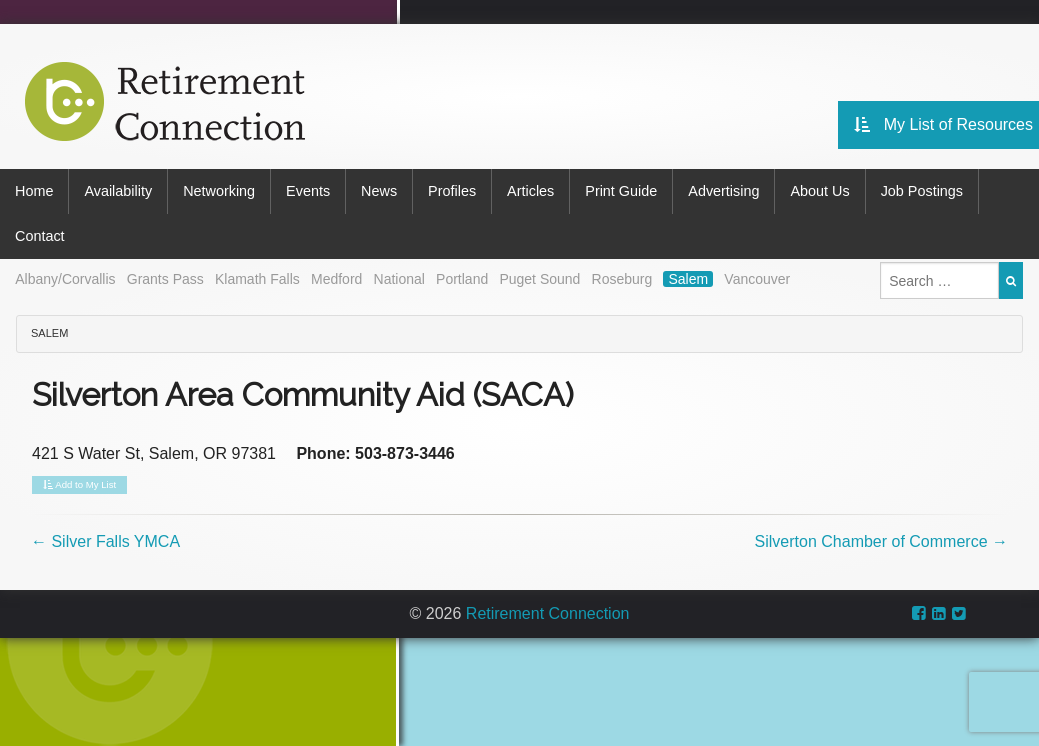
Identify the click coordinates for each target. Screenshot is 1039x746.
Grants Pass (165, 279)
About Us (819, 191)
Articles (530, 191)
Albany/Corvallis (65, 279)
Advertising (723, 191)
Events (308, 191)
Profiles (452, 191)
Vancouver (757, 279)
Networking (219, 191)
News (379, 191)
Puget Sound (539, 279)
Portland (462, 279)
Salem (688, 279)
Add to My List (79, 485)
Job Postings (922, 191)
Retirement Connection (548, 613)
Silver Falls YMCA (105, 541)
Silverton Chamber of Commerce (881, 541)
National (399, 279)
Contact (40, 236)
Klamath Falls (257, 279)
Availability (118, 191)
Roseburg (622, 279)
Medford (336, 279)
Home (34, 191)
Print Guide (621, 191)
